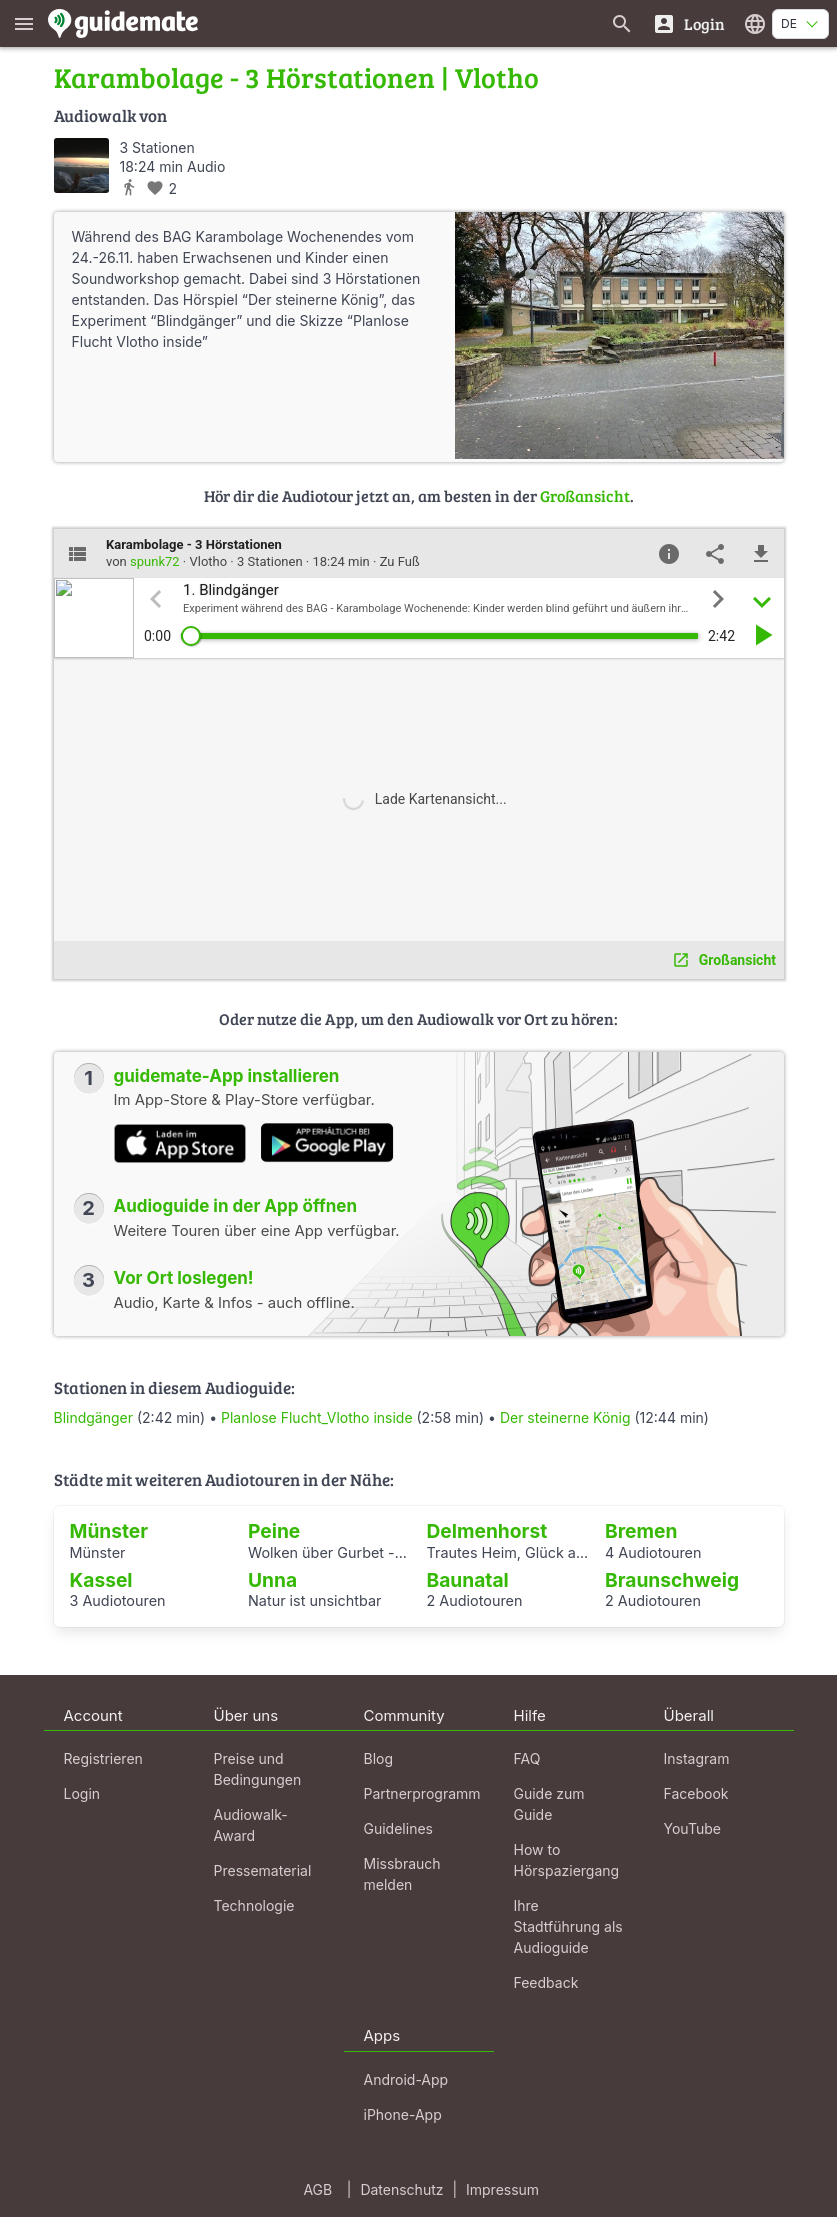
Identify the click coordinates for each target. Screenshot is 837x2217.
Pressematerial (263, 1870)
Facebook (696, 1793)
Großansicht (585, 495)
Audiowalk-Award (251, 1825)
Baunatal (468, 1580)
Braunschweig (672, 1580)
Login (82, 1793)
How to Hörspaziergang (567, 1860)
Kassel (101, 1580)
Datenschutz (401, 2189)
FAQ (527, 1758)
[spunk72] (81, 165)
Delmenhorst (487, 1531)
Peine (274, 1531)
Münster (109, 1531)
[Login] (688, 23)
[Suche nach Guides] (622, 23)
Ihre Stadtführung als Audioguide (568, 1926)
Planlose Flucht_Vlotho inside (317, 1417)
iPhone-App (403, 2114)
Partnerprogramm (422, 1793)
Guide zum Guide (549, 1804)
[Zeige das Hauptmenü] (24, 23)
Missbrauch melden (402, 1874)
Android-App (406, 2079)
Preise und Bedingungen (258, 1769)
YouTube (692, 1828)
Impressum (502, 2189)
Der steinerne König (565, 1417)
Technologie (254, 1905)
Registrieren (103, 1758)
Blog (379, 1758)
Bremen (641, 1531)
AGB (317, 2189)
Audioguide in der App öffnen (236, 1206)
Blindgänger (94, 1417)
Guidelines (398, 1828)
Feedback (546, 1982)
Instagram (697, 1758)
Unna (272, 1580)
